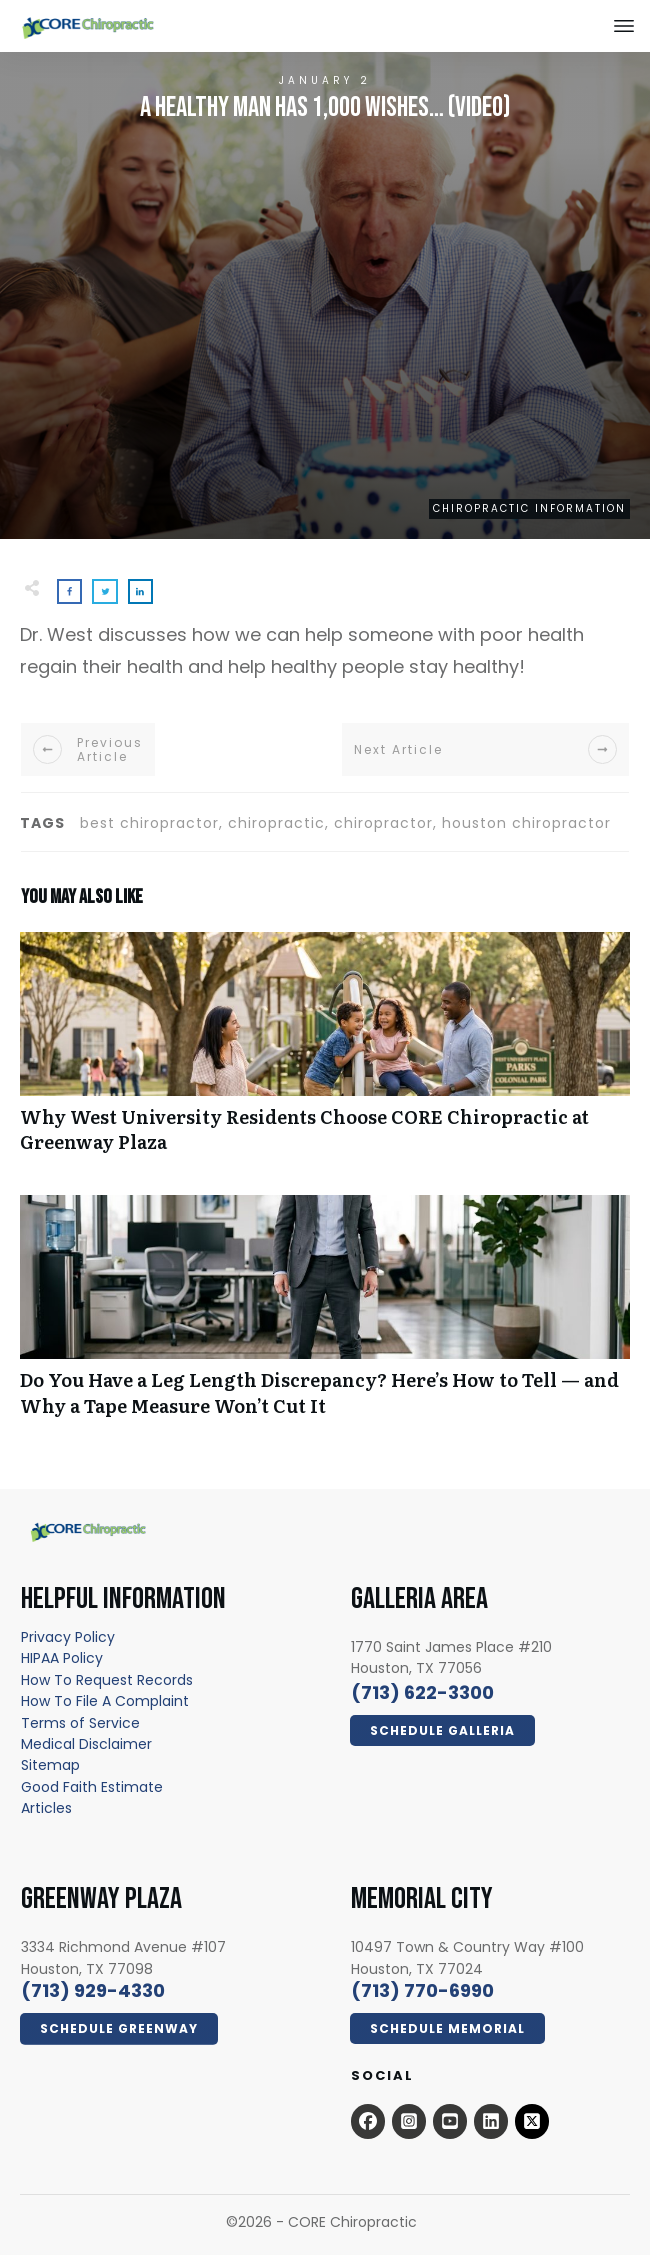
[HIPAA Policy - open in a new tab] (62, 1658)
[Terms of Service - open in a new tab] (80, 1723)
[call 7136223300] (422, 1692)
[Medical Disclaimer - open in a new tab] (86, 1744)
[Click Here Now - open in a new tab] (442, 1731)
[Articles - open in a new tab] (46, 1808)
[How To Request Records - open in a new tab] (107, 1680)
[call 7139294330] (93, 1990)
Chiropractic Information (529, 508)
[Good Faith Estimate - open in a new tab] (92, 1787)
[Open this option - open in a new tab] (368, 2121)
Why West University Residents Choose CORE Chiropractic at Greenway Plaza (325, 1053)
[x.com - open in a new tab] (532, 2121)
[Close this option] (624, 26)
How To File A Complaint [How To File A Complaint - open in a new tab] (105, 1701)
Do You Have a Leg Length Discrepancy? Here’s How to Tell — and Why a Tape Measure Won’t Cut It (325, 1316)
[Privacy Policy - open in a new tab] (68, 1637)
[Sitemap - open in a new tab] (50, 1765)
